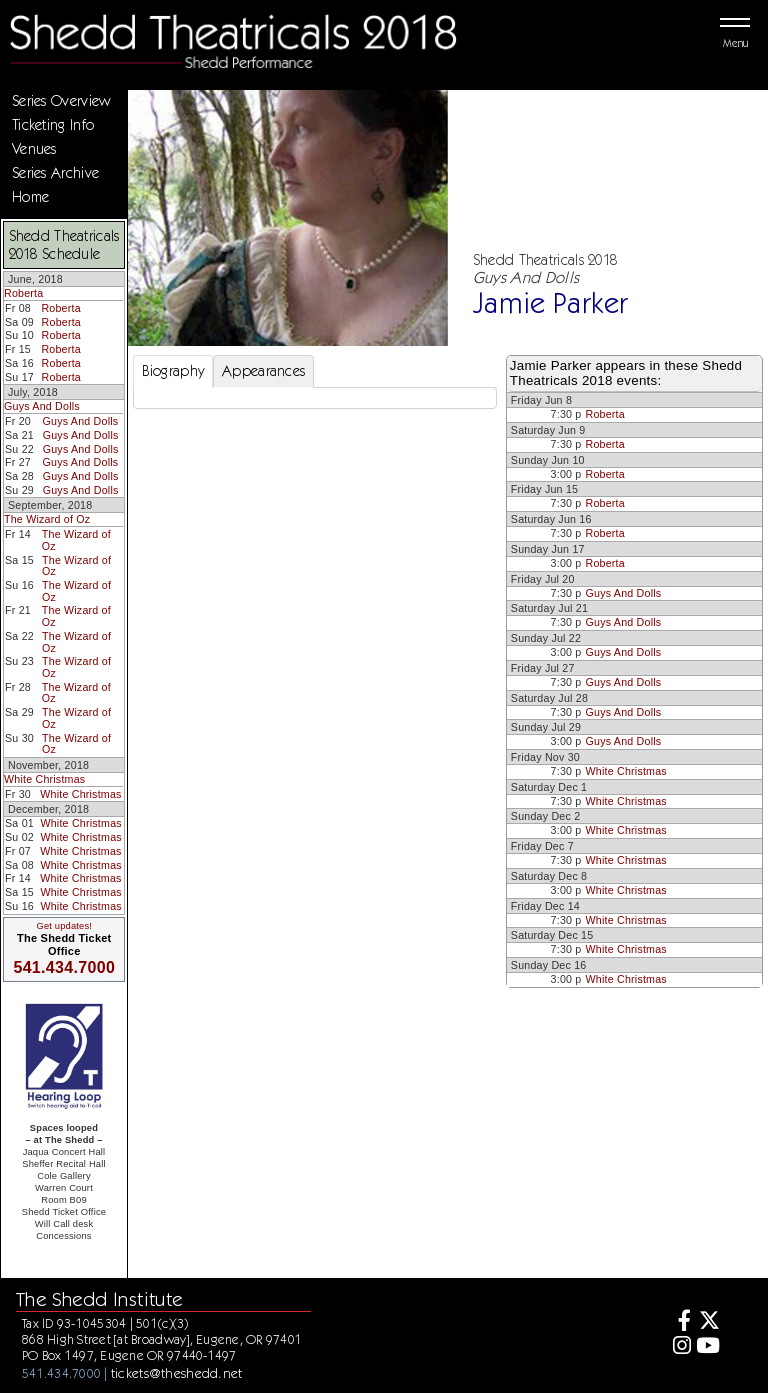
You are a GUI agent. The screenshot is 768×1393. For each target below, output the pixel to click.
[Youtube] (707, 1347)
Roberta (23, 293)
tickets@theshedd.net (177, 1373)
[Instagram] (678, 1347)
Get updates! (64, 926)
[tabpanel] (315, 398)
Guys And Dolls (42, 406)
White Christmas (44, 779)
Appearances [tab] (263, 371)
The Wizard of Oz (47, 519)
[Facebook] (678, 1322)
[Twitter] (707, 1322)
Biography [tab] (173, 371)
